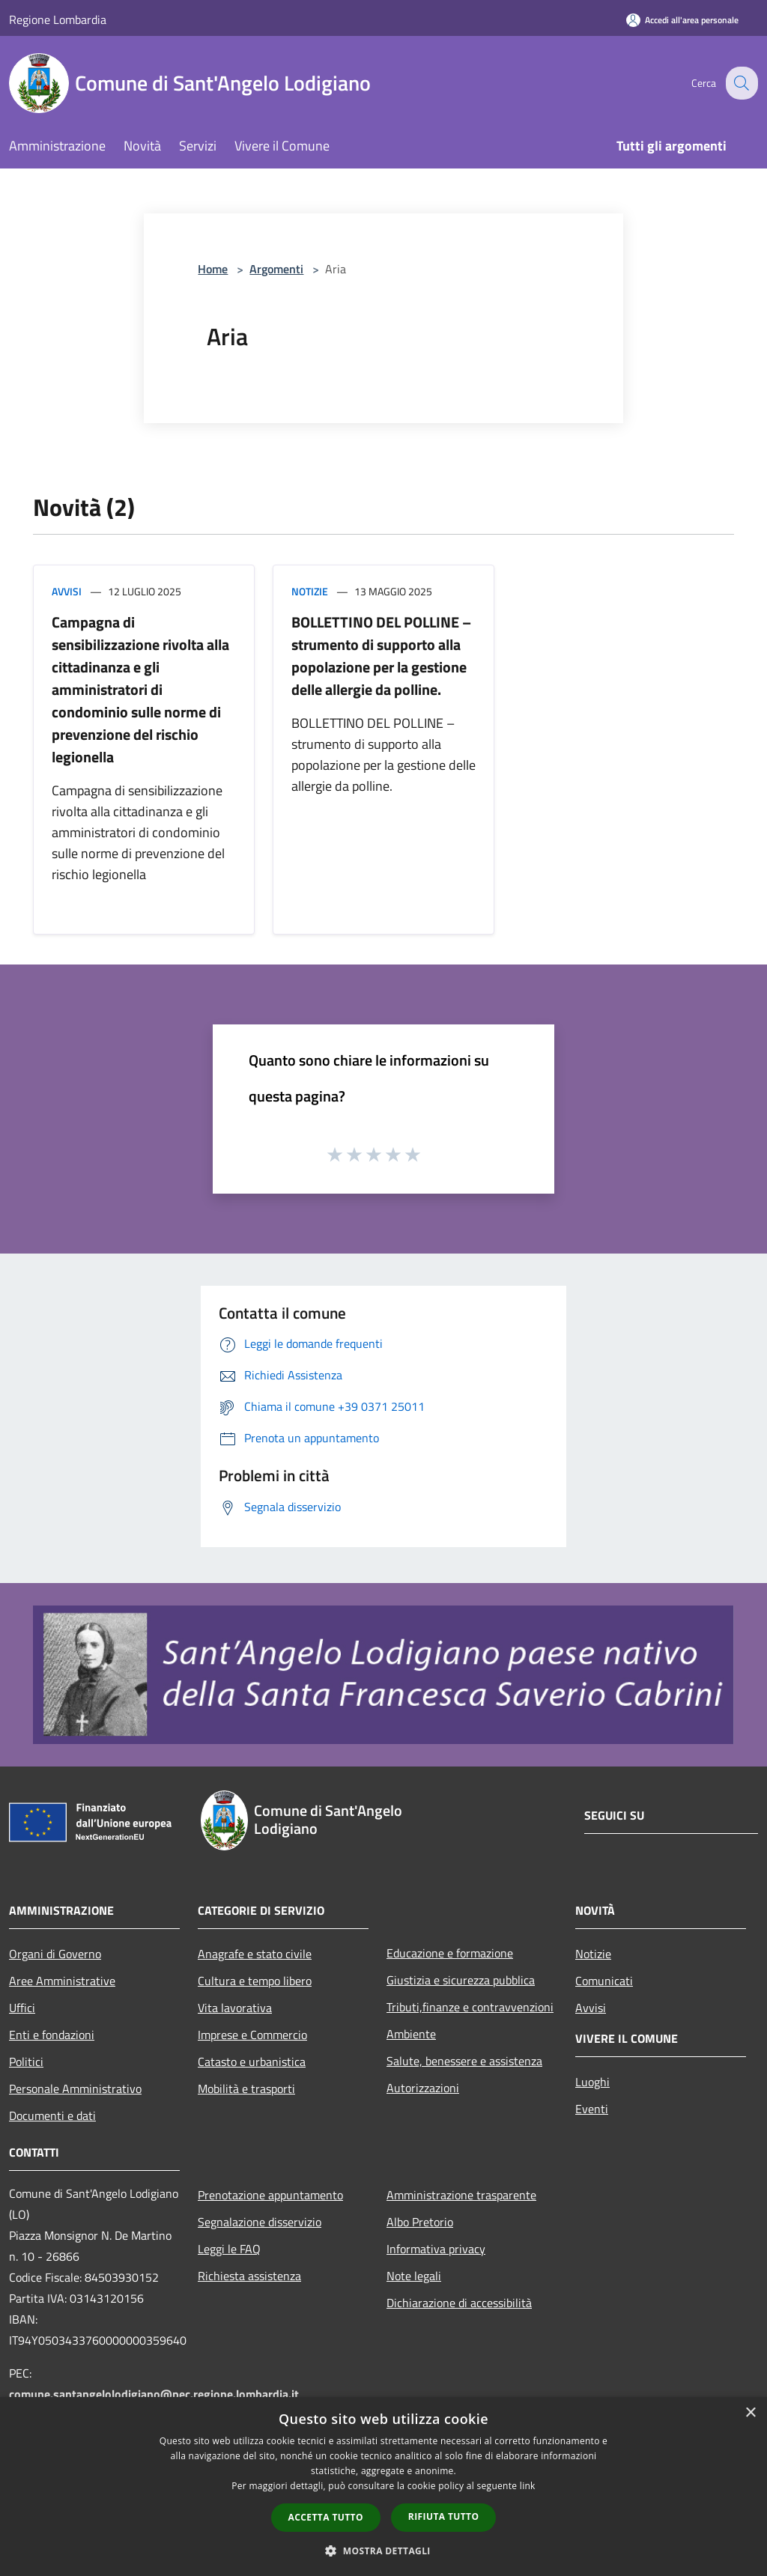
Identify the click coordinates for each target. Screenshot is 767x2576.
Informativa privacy (435, 2249)
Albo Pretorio (419, 2222)
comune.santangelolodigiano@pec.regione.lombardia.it (154, 2394)
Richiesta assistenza (249, 2276)
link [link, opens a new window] (528, 2485)
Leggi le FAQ (229, 2249)
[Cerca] (740, 83)
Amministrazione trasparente (461, 2195)
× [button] (750, 2413)
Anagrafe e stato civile (255, 1954)
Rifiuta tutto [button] (443, 2516)
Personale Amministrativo (75, 2088)
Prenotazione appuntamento (270, 2195)
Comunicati (604, 1981)
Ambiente (411, 2034)
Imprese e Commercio (252, 2035)
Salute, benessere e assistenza (464, 2061)
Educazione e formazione (449, 1953)
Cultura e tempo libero (255, 1981)
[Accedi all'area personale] (682, 19)
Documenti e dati (52, 2115)
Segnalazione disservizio (259, 2222)
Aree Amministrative (62, 1981)
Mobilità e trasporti (246, 2088)
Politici (26, 2062)
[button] (383, 2550)
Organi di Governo (55, 1954)
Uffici (22, 2008)
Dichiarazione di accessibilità (459, 2303)
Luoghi (592, 2082)
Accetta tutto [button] (325, 2517)
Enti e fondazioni (51, 2035)
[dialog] (383, 2486)
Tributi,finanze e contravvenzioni (470, 2007)
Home (213, 269)
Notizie (309, 591)
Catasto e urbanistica (252, 2062)
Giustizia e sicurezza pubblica (460, 1980)
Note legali (413, 2276)
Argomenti (276, 269)
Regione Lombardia (57, 19)
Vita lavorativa (235, 2008)
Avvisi (67, 591)
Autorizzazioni (422, 2088)
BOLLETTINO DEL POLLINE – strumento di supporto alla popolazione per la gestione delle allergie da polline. (381, 655)
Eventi (591, 2109)
